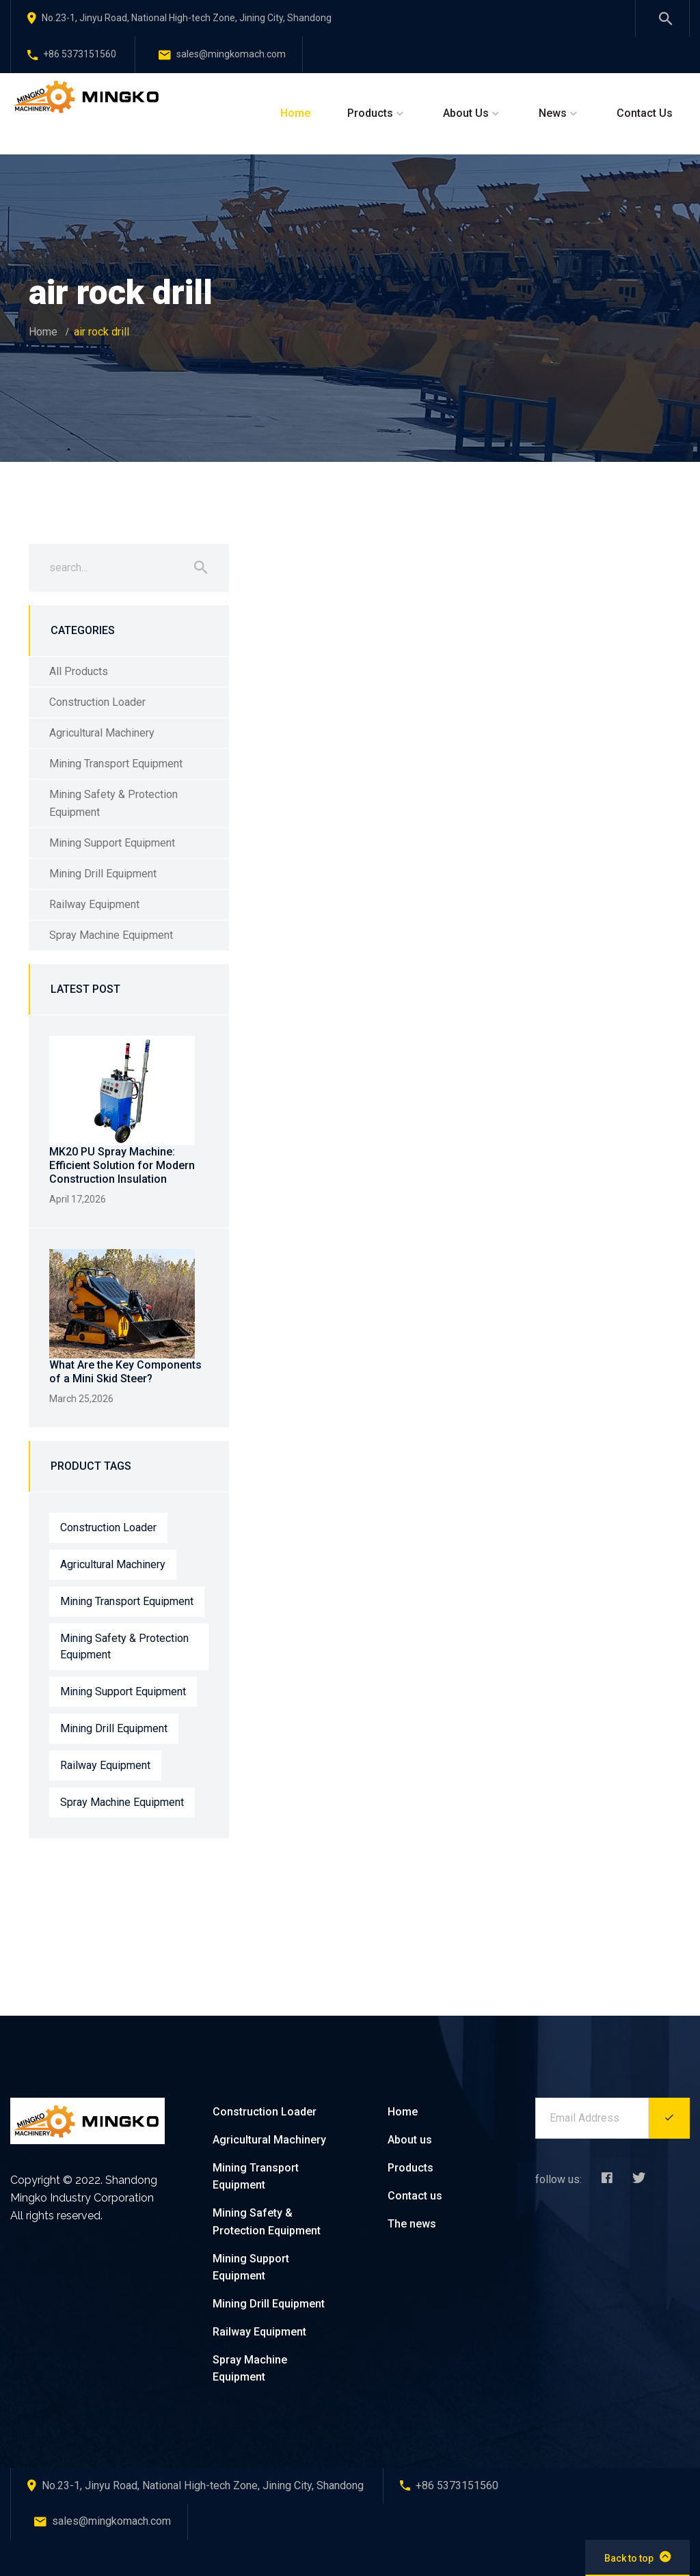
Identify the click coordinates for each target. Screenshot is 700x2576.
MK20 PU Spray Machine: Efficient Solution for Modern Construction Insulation (122, 1165)
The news (412, 2223)
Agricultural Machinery (101, 732)
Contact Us (645, 113)
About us (410, 2139)
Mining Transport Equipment (116, 763)
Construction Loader (97, 702)
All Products (78, 671)
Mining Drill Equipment (103, 873)
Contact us (415, 2195)
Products (370, 113)
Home (295, 113)
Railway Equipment (94, 904)
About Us (466, 113)
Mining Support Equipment (112, 842)
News (553, 113)
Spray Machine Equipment (111, 935)
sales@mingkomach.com (222, 54)
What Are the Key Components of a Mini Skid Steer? (125, 1371)
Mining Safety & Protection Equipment (113, 803)
